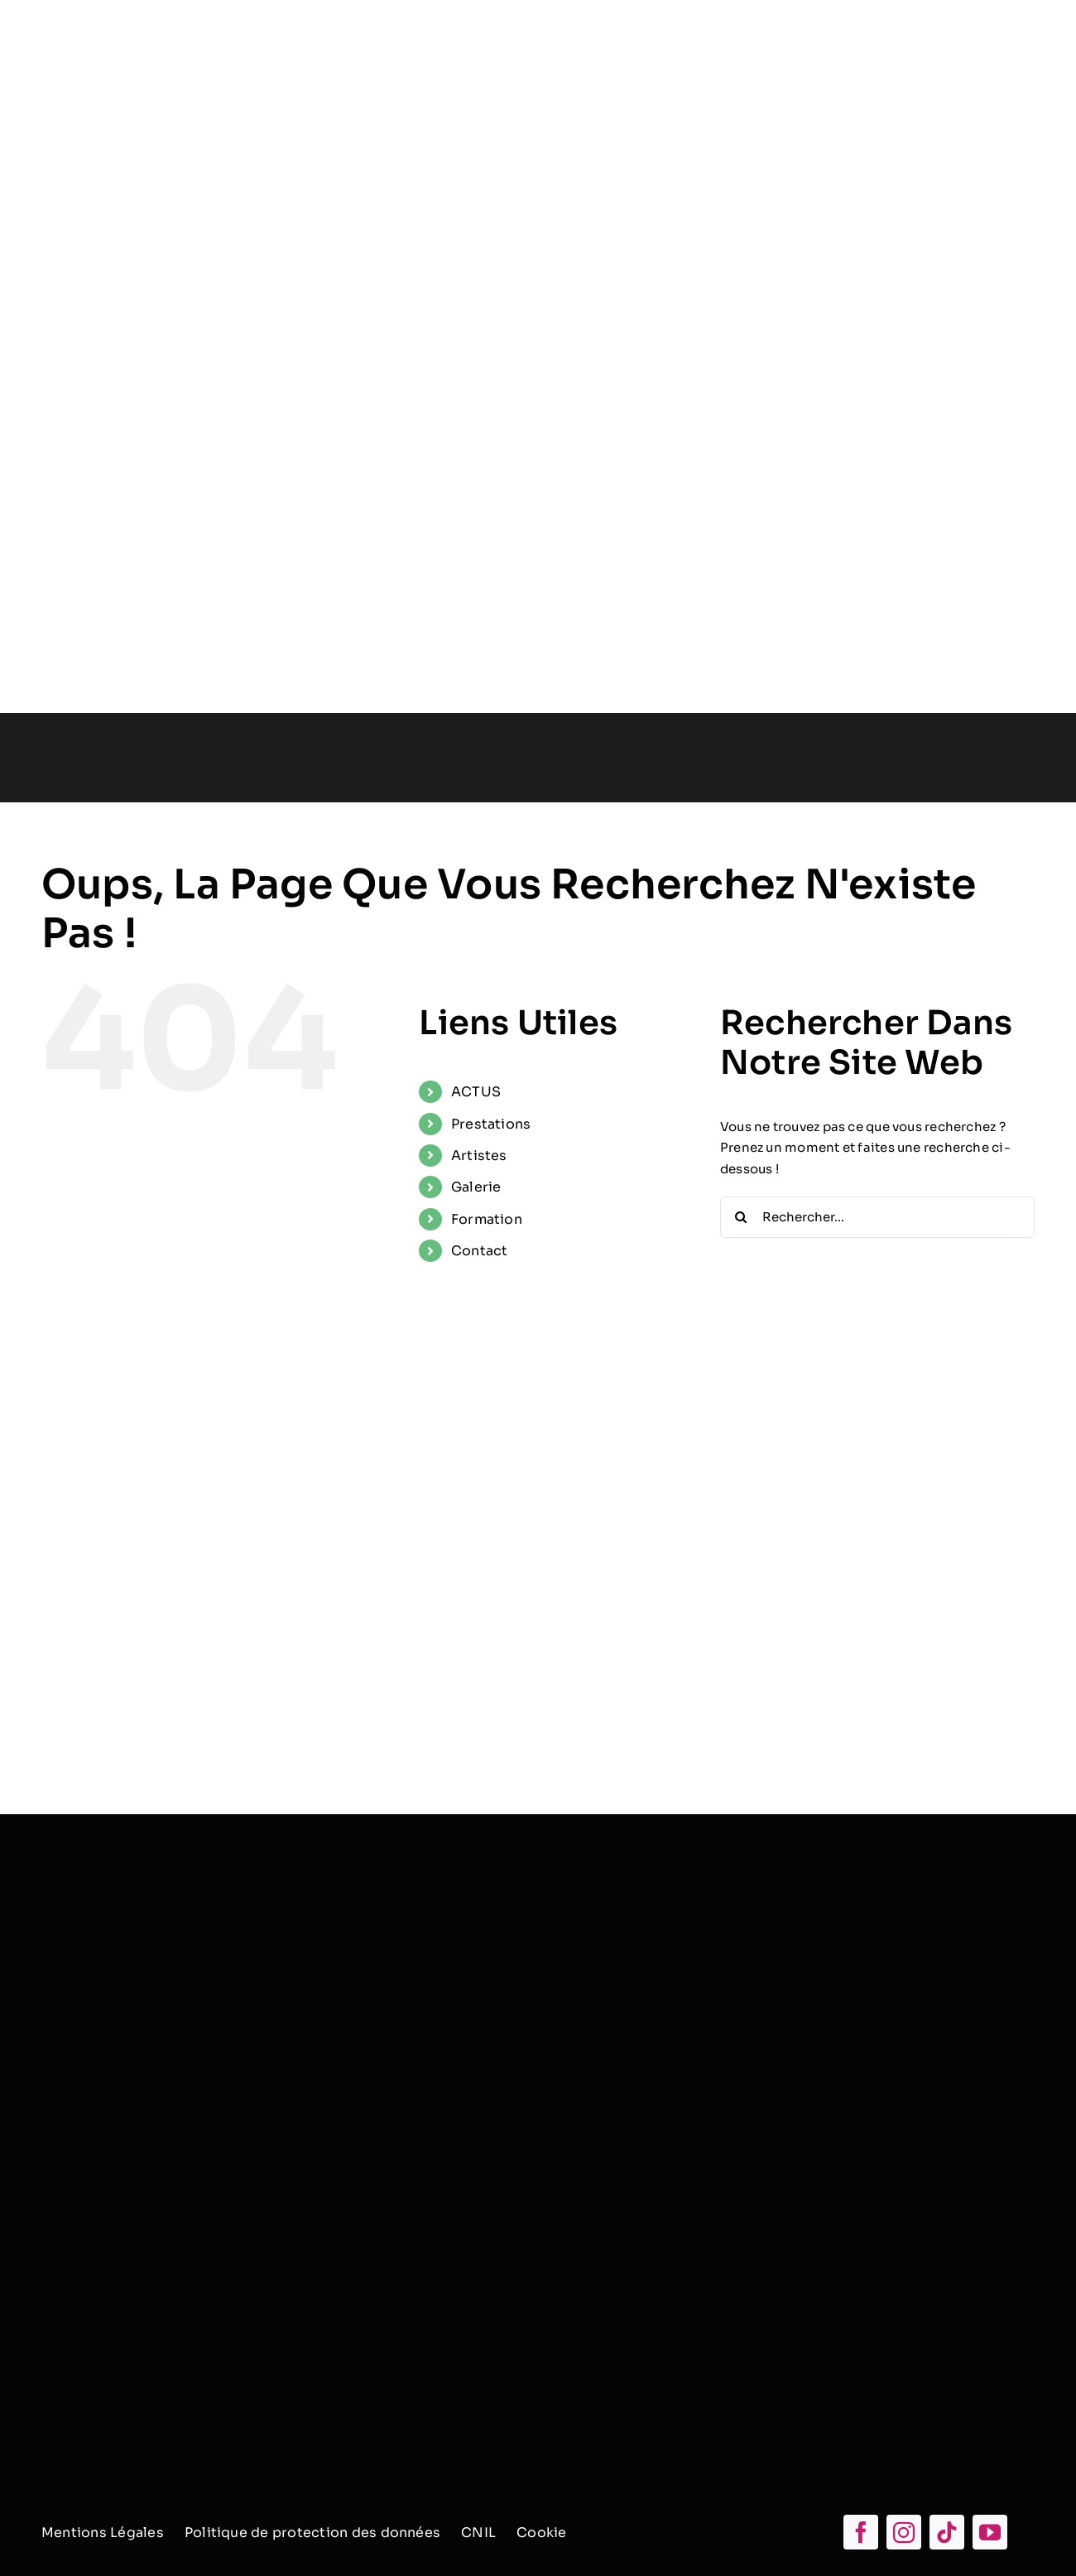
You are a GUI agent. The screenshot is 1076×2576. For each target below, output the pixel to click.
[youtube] (990, 2532)
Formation (486, 1219)
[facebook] (860, 2532)
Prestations (491, 1124)
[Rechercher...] (877, 1217)
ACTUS (476, 1091)
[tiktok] (946, 2532)
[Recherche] (740, 1217)
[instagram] (903, 2532)
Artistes (479, 1155)
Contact (479, 1250)
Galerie (476, 1187)
